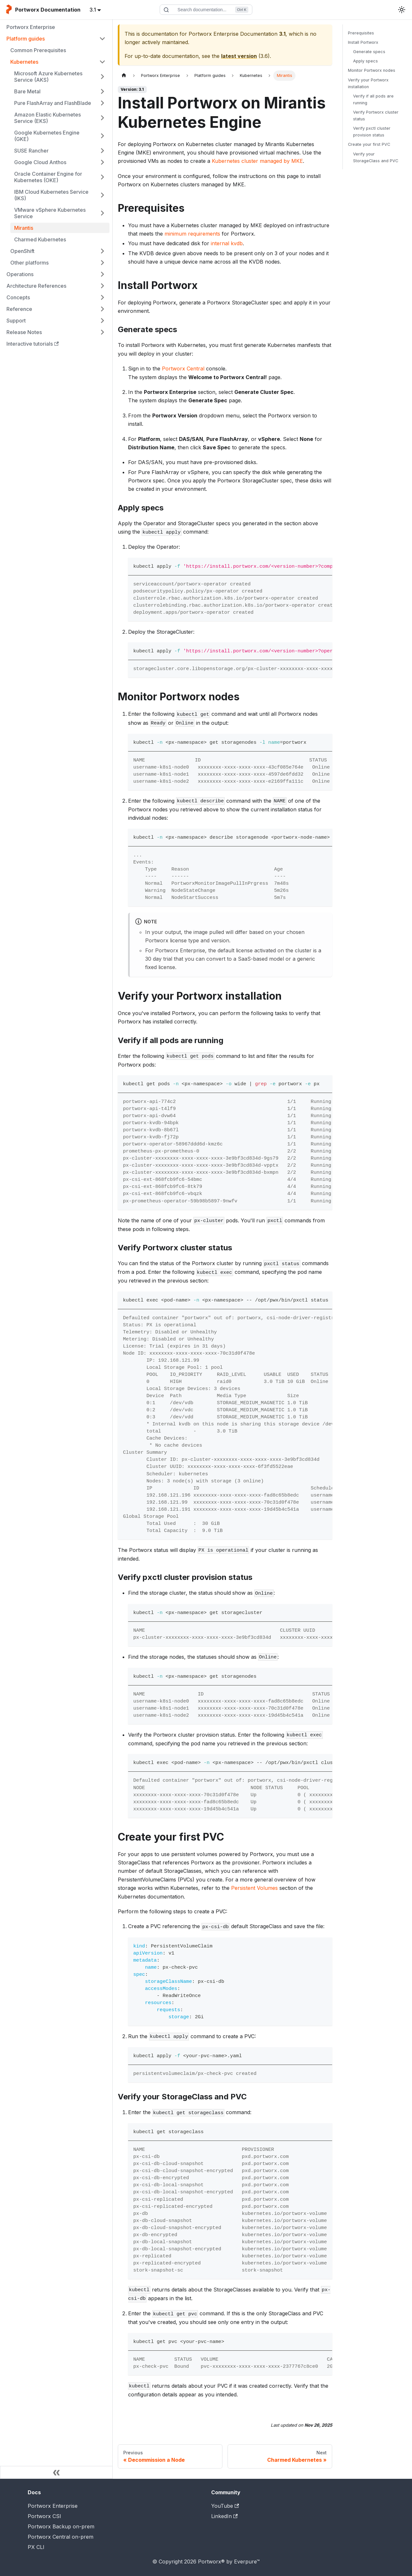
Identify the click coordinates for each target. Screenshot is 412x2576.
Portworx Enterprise (30, 27)
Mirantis (23, 228)
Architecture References (36, 286)
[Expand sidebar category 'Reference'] (102, 309)
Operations (19, 274)
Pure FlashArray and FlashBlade (52, 103)
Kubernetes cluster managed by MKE (257, 161)
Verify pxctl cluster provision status (371, 131)
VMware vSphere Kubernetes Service (50, 213)
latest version (239, 56)
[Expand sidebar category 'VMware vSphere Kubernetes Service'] (102, 213)
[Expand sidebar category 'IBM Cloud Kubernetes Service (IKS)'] (102, 195)
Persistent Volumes (254, 1888)
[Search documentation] (206, 10)
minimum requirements (192, 233)
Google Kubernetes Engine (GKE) (47, 135)
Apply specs (365, 61)
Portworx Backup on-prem (61, 2526)
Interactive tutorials (32, 344)
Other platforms (29, 262)
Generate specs (369, 51)
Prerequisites (361, 33)
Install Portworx (363, 42)
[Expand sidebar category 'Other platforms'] (102, 262)
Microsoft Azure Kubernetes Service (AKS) (48, 76)
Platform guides (25, 38)
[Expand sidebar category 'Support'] (102, 320)
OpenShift (22, 251)
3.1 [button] (92, 9)
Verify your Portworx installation (368, 83)
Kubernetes (24, 62)
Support (16, 320)
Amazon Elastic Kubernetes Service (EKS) (47, 117)
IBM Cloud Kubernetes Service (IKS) (51, 195)
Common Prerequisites (38, 50)
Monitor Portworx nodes (371, 70)
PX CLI (36, 2547)
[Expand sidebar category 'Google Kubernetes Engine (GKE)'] (102, 135)
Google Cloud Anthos (40, 162)
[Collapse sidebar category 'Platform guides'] (102, 38)
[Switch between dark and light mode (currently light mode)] (402, 10)
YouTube (225, 2506)
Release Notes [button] (24, 332)
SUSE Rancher (31, 150)
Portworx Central (183, 368)
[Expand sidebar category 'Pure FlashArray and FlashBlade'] (102, 103)
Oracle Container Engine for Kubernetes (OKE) (48, 177)
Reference (19, 309)
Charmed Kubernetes (40, 239)
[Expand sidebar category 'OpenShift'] (102, 251)
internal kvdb (227, 243)
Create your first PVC (369, 144)
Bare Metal (27, 91)
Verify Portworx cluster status (375, 115)
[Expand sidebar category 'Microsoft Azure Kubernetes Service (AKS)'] (102, 76)
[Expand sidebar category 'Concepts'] (102, 297)
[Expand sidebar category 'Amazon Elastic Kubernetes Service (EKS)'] (102, 117)
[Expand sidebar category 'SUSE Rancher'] (102, 150)
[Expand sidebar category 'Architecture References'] (102, 286)
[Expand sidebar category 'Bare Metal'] (102, 91)
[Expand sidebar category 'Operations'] (102, 274)
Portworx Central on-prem (60, 2537)
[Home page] (124, 75)
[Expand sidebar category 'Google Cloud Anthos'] (102, 162)
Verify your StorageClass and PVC (375, 157)
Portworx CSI (44, 2516)
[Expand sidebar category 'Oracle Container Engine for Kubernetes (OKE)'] (102, 177)
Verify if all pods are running (373, 99)
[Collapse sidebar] (56, 2472)
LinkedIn (224, 2516)
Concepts (18, 297)
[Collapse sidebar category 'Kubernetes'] (102, 62)
